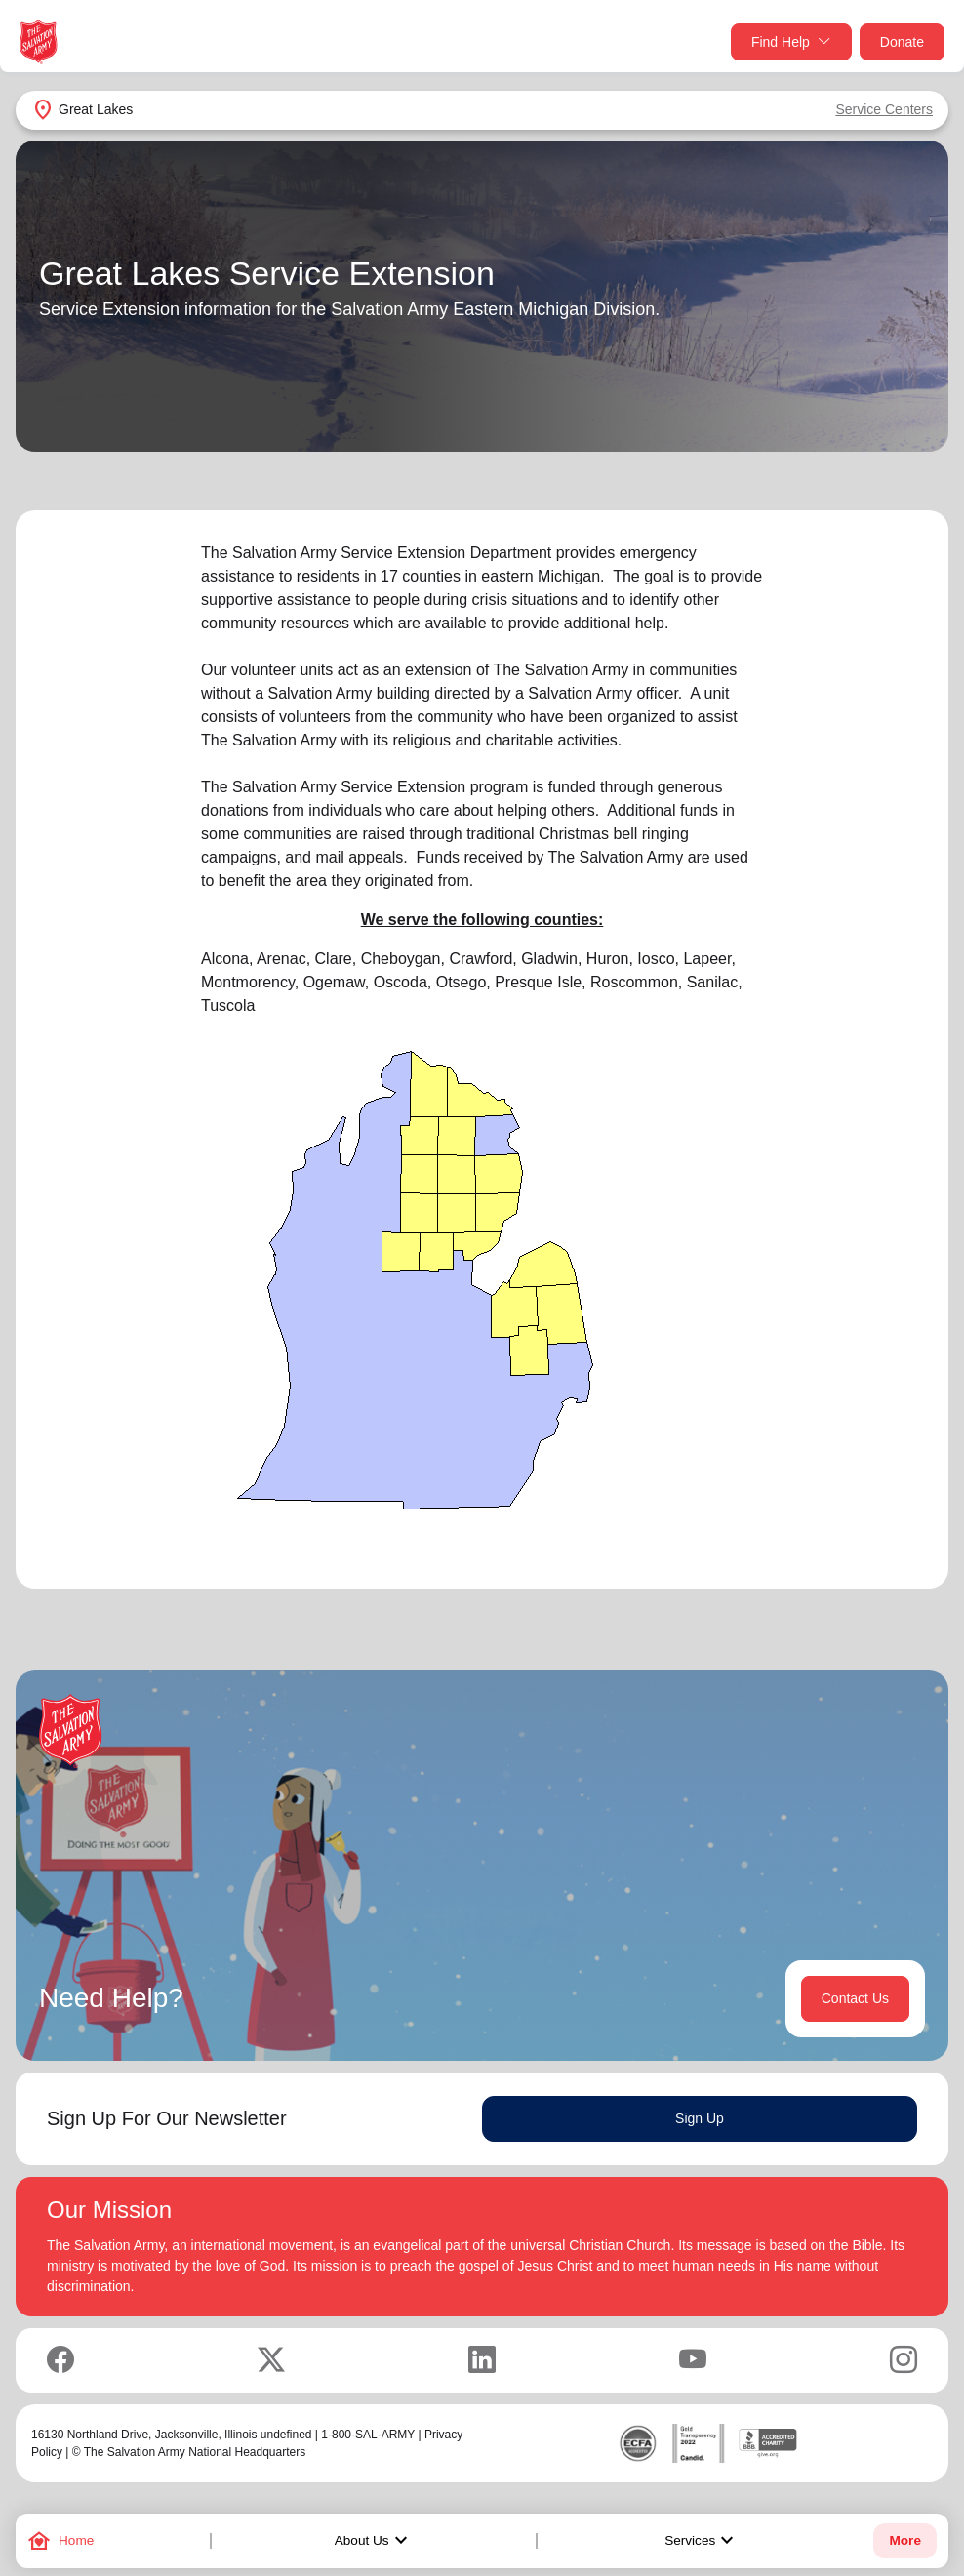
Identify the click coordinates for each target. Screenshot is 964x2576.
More (904, 2540)
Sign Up (699, 2118)
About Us (374, 2541)
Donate (902, 42)
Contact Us (855, 1998)
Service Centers (884, 109)
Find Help (791, 42)
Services (701, 2541)
